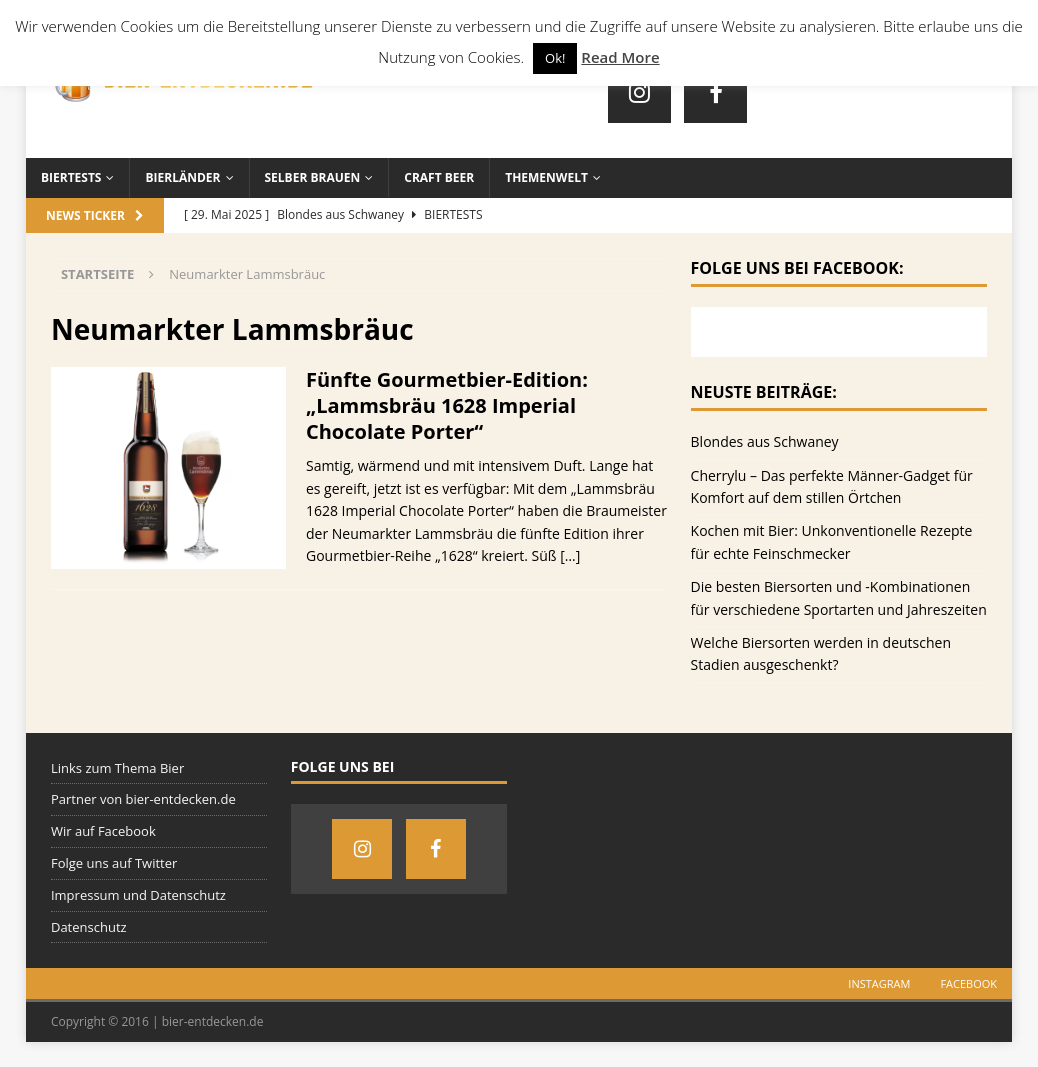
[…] (570, 555)
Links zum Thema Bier (117, 768)
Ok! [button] (555, 58)
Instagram (879, 983)
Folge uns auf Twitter (114, 863)
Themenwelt (546, 177)
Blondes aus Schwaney (765, 441)
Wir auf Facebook (103, 831)
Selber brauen (313, 177)
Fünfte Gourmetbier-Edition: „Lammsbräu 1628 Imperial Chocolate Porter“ (447, 405)
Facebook (968, 983)
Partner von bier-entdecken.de (143, 799)
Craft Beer (439, 177)
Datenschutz (89, 927)
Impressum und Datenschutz (138, 895)
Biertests (71, 177)
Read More (620, 57)
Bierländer (182, 177)
